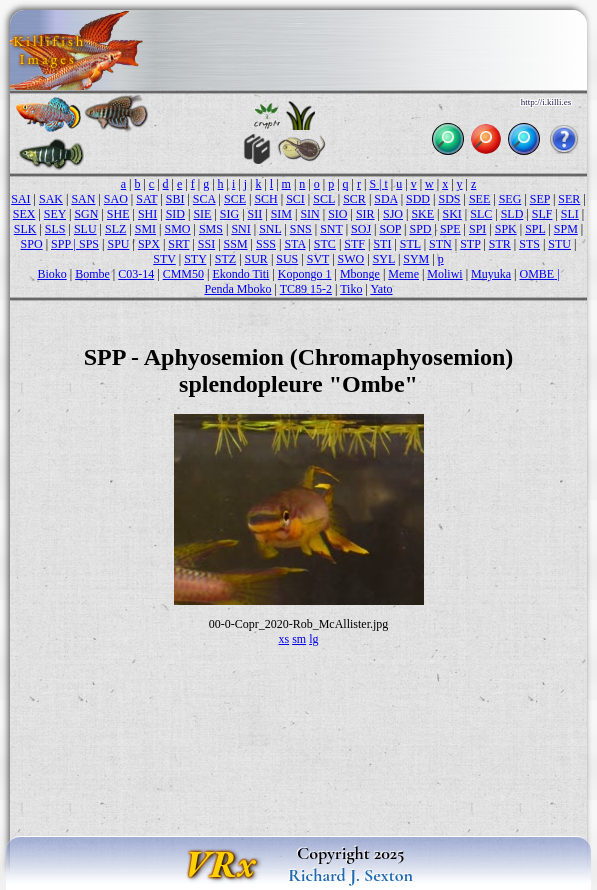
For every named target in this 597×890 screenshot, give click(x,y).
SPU (118, 244)
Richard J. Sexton (350, 875)
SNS (301, 229)
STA (294, 244)
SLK (25, 229)
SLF (542, 214)
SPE (450, 229)
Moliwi (444, 274)
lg (313, 639)
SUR (256, 259)
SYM (416, 259)
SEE (479, 199)
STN (440, 244)
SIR (365, 214)
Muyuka (491, 274)
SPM (566, 229)
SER (569, 199)
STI (382, 244)
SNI (240, 229)
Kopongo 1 (305, 274)
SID (175, 214)
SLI (570, 214)
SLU (85, 229)
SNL (270, 229)
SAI (20, 199)
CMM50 (183, 274)
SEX (24, 214)
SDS (449, 199)
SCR (354, 199)
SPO (32, 244)
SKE (422, 214)
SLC (481, 214)
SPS (89, 244)
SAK (51, 199)
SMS (211, 229)
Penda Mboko (237, 289)
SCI (295, 199)
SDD (418, 199)
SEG (510, 199)
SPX (149, 244)
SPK (506, 229)
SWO (351, 259)
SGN (86, 214)
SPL (535, 229)
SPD (420, 229)
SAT (146, 199)
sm (299, 639)
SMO (178, 229)
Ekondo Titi (240, 274)
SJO (393, 214)
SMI (145, 229)
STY (195, 259)
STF (354, 244)
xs (283, 639)
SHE (118, 214)
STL (410, 244)
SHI (147, 214)
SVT (318, 259)
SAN (83, 199)
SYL (384, 259)
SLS (55, 229)
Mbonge (360, 274)
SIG (229, 214)
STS (529, 244)
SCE (235, 199)
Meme (403, 274)
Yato (381, 289)
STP (470, 244)
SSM (236, 244)
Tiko (351, 289)
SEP (540, 199)
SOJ (361, 229)
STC (325, 244)
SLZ (115, 229)
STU (559, 244)
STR (500, 244)
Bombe (92, 274)
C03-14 (136, 274)
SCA (204, 199)
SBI (175, 199)
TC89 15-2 (306, 289)
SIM (281, 214)
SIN (309, 214)
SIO (337, 214)
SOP (390, 229)
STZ (225, 259)
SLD (512, 214)
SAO (116, 199)
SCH (265, 199)
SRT (178, 244)
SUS (287, 259)
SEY (55, 214)
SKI (452, 214)
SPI (477, 229)
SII (255, 214)
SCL (324, 199)
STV (164, 259)
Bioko (51, 274)
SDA (385, 199)
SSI (206, 244)
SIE (202, 214)
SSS (266, 244)
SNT (331, 229)
